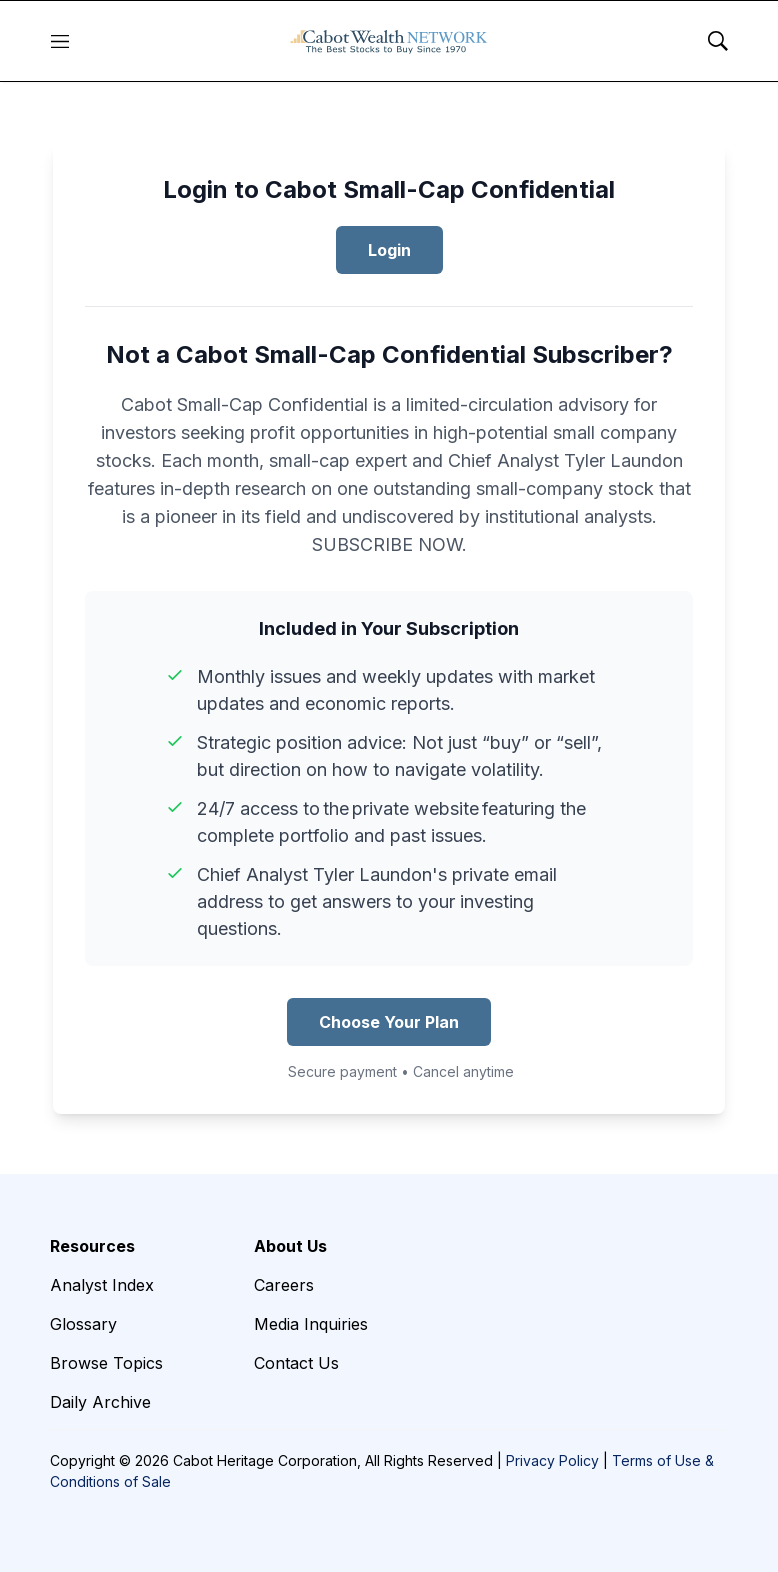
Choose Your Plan (389, 1022)
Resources (92, 1246)
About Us (290, 1246)
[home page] (389, 41)
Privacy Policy (552, 1460)
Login (389, 250)
